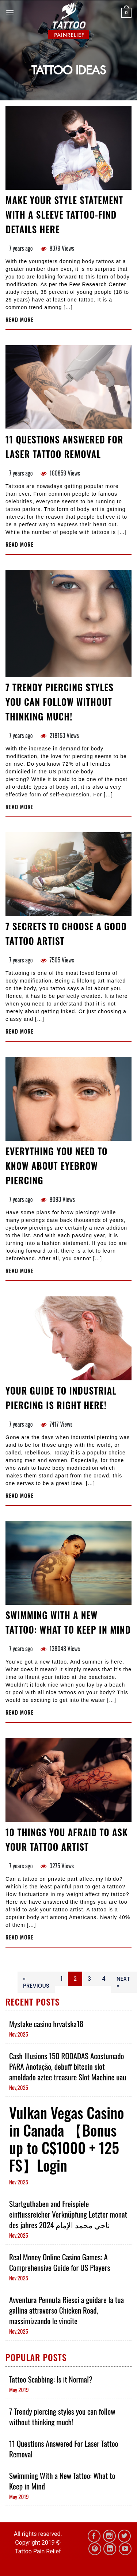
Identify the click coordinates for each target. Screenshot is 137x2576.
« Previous (36, 1982)
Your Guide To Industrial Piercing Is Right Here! (61, 1398)
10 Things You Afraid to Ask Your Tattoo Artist (66, 1839)
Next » (123, 1982)
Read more (19, 319)
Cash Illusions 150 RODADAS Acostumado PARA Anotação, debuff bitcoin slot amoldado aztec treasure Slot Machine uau (67, 2066)
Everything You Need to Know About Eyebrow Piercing (56, 1165)
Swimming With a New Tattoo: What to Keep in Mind (68, 1622)
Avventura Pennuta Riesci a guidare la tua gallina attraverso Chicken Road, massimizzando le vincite (66, 2310)
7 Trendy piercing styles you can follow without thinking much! (59, 701)
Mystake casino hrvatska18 (46, 2023)
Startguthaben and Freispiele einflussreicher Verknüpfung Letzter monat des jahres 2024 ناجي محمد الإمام (68, 2214)
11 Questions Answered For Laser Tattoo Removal (64, 446)
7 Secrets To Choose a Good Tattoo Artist (66, 933)
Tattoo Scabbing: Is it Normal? (50, 2379)
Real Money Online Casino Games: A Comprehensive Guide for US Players (59, 2262)
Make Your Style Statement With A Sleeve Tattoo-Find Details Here (64, 214)
